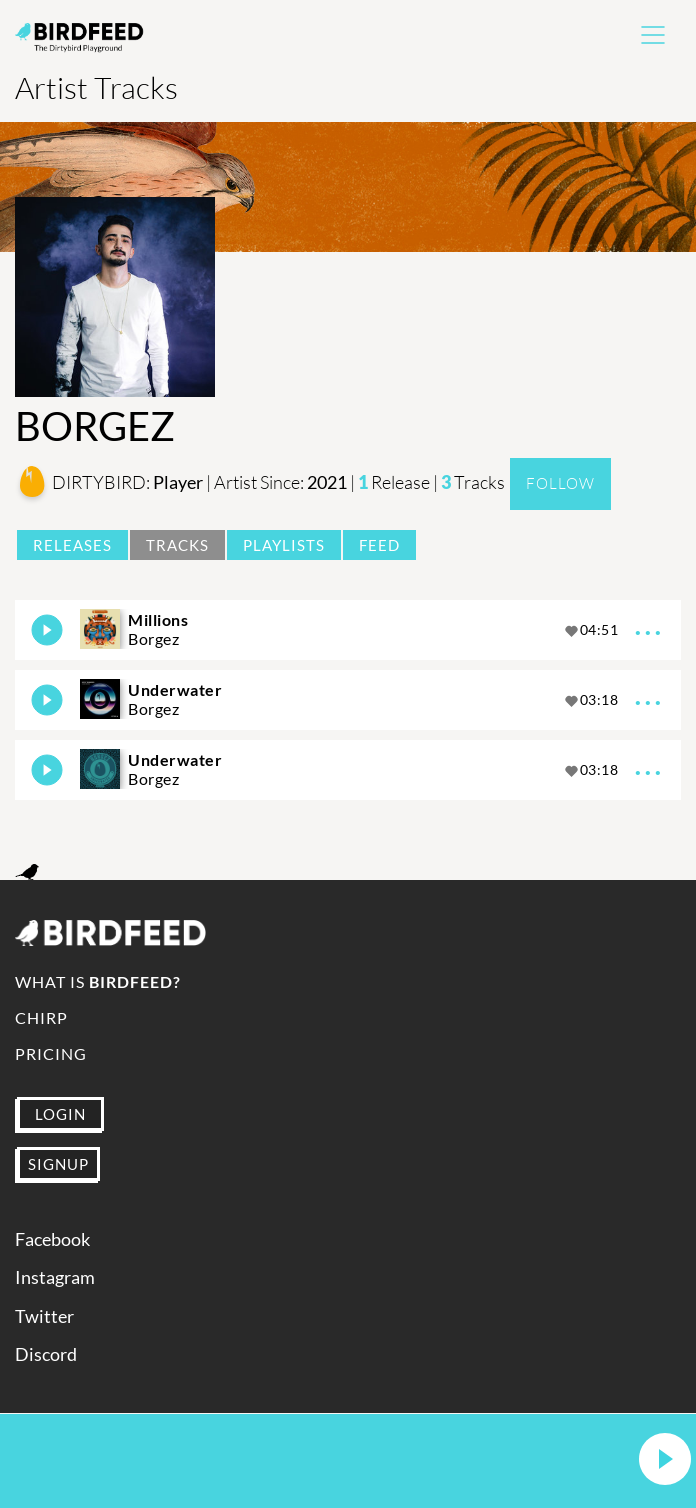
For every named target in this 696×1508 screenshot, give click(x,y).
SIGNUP (58, 1164)
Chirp (41, 1017)
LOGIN (60, 1114)
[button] (665, 1460)
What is (98, 981)
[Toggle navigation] (653, 35)
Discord (46, 1354)
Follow (560, 483)
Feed (379, 545)
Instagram (55, 1277)
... (650, 626)
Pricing (51, 1053)
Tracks (177, 545)
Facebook (52, 1239)
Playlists (284, 545)
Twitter (44, 1316)
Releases (72, 545)
